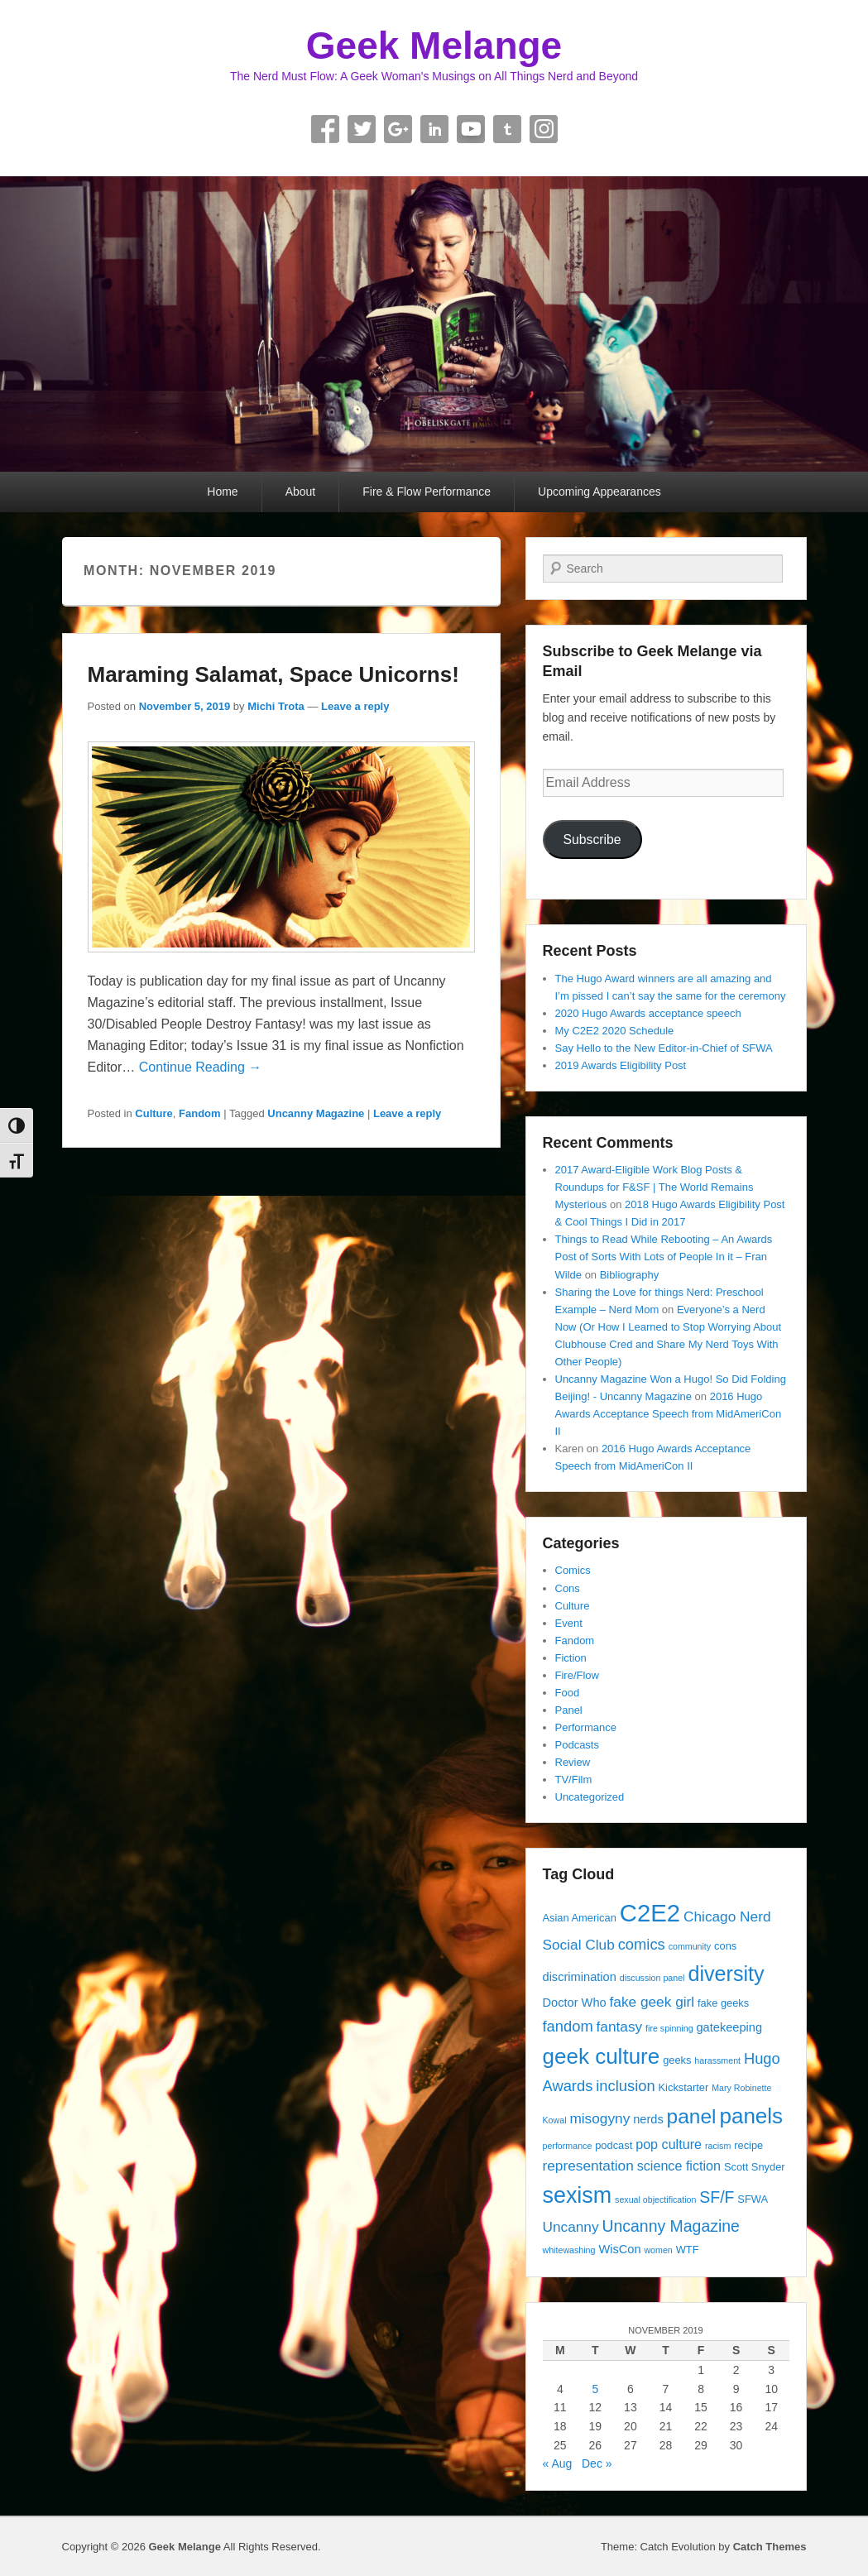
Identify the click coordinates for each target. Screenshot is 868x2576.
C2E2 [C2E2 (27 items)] (650, 1912)
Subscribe (592, 839)
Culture (154, 1113)
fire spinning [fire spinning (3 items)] (669, 2028)
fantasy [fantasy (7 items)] (620, 2026)
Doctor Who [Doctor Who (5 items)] (575, 2002)
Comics (573, 1570)
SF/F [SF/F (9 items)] (716, 2197)
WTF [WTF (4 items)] (687, 2249)
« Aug (558, 2463)
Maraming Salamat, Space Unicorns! (273, 674)
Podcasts (577, 1745)
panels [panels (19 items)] (751, 2115)
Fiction (571, 1658)
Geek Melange (434, 45)
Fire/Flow (577, 1675)
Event (569, 1623)
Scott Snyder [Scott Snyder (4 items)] (754, 2167)
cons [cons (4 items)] (725, 1946)
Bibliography (629, 1275)
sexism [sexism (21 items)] (577, 2195)
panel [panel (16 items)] (692, 2116)
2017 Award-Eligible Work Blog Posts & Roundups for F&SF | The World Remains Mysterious (654, 1187)
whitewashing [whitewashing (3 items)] (569, 2250)
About (300, 491)
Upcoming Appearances (599, 491)
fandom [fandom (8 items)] (568, 2026)
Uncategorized (590, 1797)
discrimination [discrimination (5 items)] (579, 1977)
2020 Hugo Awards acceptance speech (648, 1013)
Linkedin (434, 129)
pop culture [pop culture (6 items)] (668, 2144)
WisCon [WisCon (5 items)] (619, 2249)
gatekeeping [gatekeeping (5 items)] (729, 2027)
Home (222, 491)
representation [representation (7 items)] (588, 2165)
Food (567, 1692)
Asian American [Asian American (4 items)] (579, 1918)
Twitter (362, 129)
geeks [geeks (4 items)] (677, 2060)
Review (573, 1762)
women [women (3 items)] (658, 2250)
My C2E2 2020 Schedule (614, 1030)
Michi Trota (276, 706)
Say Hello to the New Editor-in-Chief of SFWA (664, 1048)
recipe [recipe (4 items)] (748, 2145)
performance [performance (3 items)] (567, 2146)
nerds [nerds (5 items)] (648, 2119)
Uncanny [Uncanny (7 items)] (571, 2227)
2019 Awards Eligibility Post (621, 1065)
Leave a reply (355, 706)
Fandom (200, 1113)
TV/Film (573, 1779)
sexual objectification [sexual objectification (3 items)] (655, 2199)
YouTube (471, 129)
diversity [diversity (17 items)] (726, 1973)
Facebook (325, 129)
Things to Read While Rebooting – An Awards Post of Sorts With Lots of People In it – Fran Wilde (664, 1256)
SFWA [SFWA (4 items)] (752, 2199)
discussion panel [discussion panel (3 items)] (652, 1978)
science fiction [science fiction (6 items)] (679, 2165)
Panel (569, 1710)
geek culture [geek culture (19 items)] (601, 2056)
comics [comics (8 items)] (641, 1944)
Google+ (398, 129)
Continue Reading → (200, 1067)
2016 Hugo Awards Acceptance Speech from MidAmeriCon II (668, 1413)
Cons (567, 1588)
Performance (585, 1727)
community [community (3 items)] (690, 1946)
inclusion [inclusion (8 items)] (625, 2085)
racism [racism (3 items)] (718, 2146)
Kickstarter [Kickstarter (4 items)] (684, 2087)
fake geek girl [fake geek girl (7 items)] (652, 2001)
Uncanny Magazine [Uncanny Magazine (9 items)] (670, 2226)
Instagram (544, 129)
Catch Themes (770, 2546)
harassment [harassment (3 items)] (717, 2060)
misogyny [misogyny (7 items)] (599, 2118)
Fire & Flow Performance (426, 491)
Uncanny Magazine (315, 1113)
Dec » (597, 2463)
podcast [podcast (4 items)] (613, 2145)
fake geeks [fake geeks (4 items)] (723, 2003)
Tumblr (507, 129)
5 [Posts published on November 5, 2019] (595, 2389)
